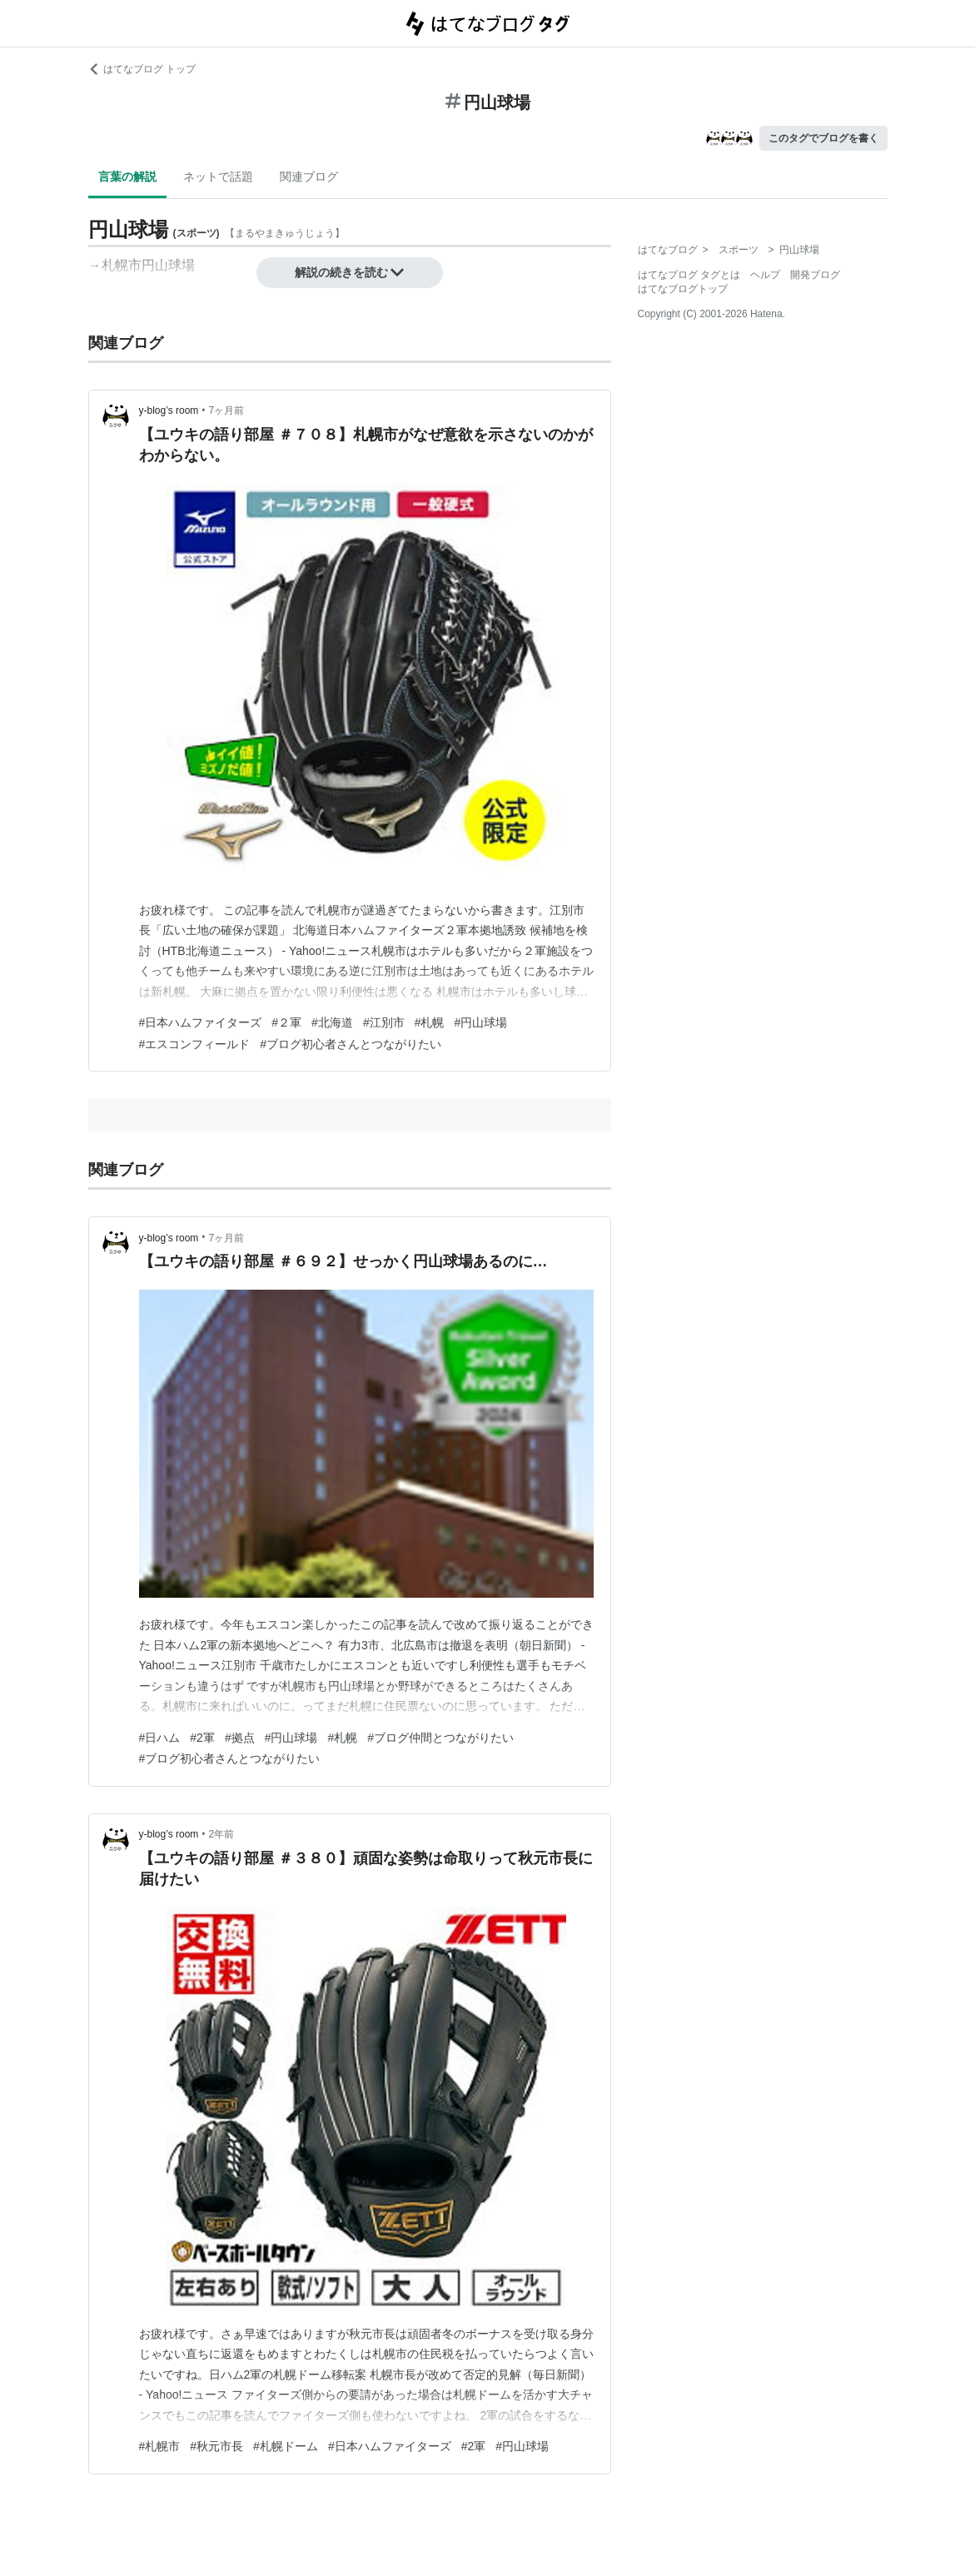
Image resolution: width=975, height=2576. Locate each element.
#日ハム (160, 1737)
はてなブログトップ (683, 289)
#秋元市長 (216, 2446)
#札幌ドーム (285, 2446)
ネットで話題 (218, 176)
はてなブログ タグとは (689, 275)
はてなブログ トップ (142, 69)
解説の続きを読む (350, 272)
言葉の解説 (127, 176)
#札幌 (430, 1022)
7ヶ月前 (227, 410)
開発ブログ (815, 275)
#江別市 (384, 1022)
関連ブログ (309, 176)
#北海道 (332, 1022)
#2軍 (202, 1737)
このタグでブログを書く (823, 138)
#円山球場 (480, 1022)
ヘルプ (765, 275)
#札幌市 (160, 2446)
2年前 (222, 1834)
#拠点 (240, 1737)
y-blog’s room (169, 410)
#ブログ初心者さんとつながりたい (350, 1044)
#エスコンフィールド (195, 1044)
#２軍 (286, 1022)
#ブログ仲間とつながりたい (440, 1737)
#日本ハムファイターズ (200, 1022)
